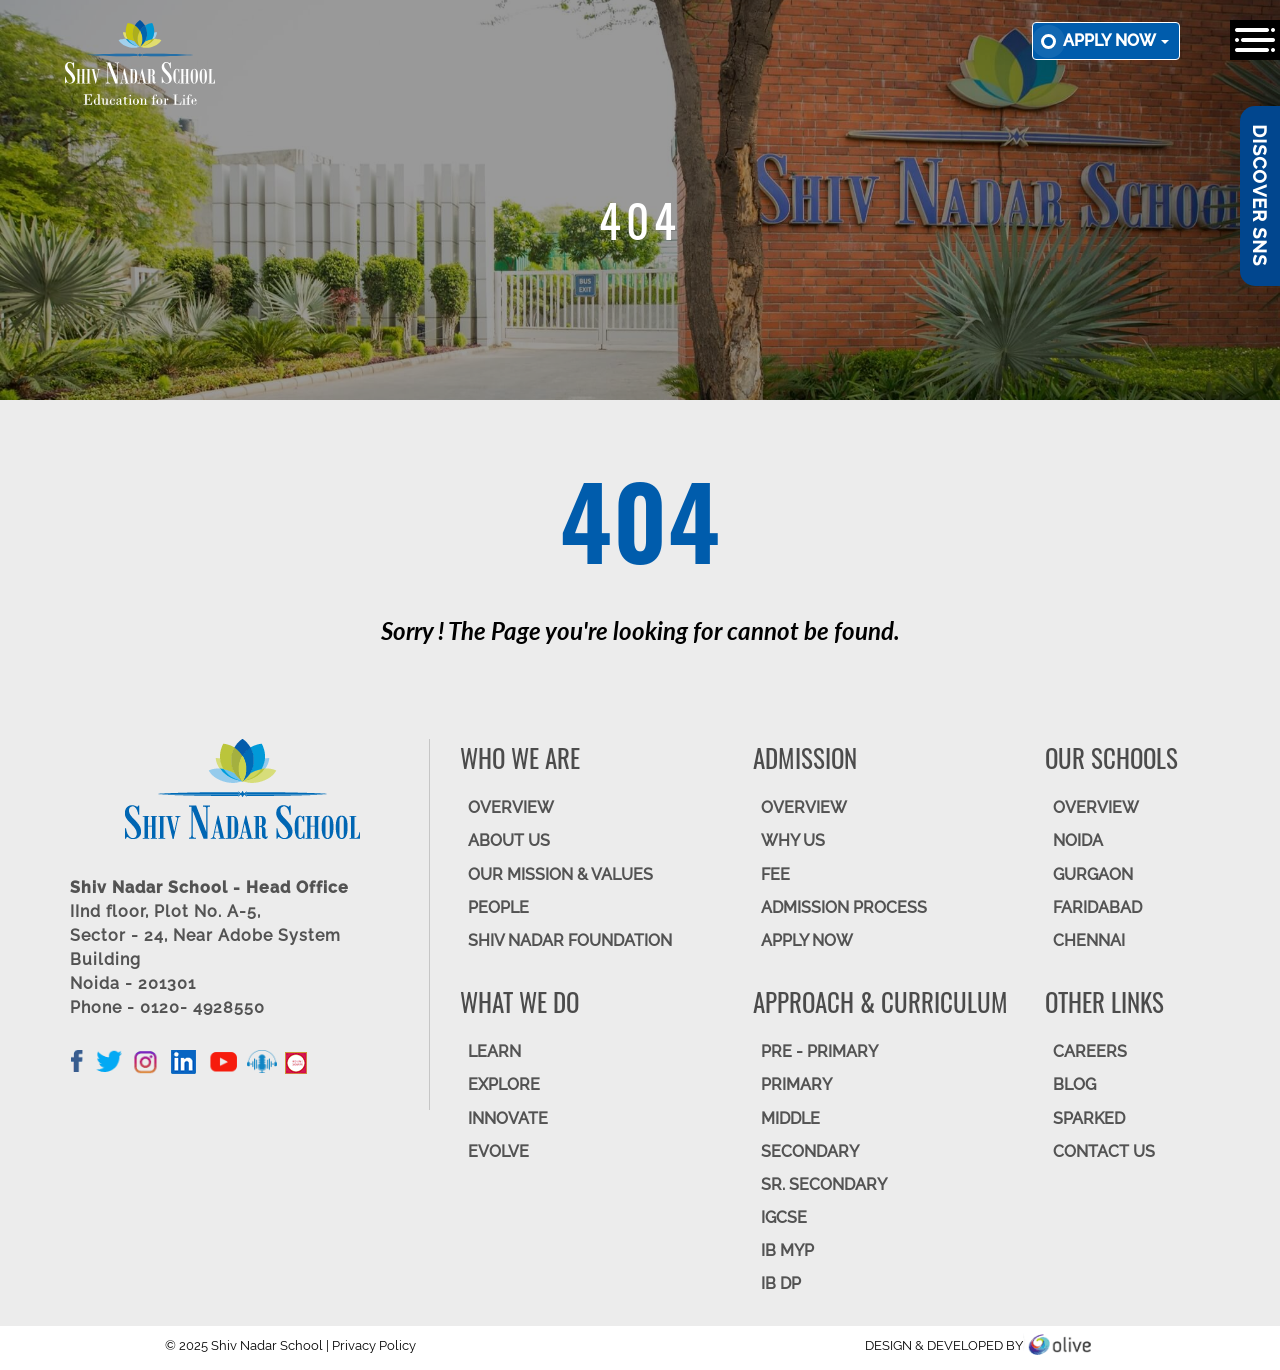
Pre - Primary (819, 1051)
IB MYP (787, 1250)
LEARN (494, 1051)
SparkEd (1089, 1118)
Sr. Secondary (824, 1184)
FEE (775, 874)
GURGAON (1093, 874)
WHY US (793, 840)
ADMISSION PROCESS (844, 907)
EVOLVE (498, 1151)
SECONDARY (810, 1151)
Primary (796, 1084)
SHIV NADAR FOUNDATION (570, 940)
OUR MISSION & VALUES (560, 874)
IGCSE (784, 1217)
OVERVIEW (511, 807)
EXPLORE (504, 1084)
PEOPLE (498, 907)
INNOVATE (508, 1118)
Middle (790, 1118)
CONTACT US (1104, 1151)
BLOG (1074, 1084)
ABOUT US (509, 840)
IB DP (781, 1283)
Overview (1096, 807)
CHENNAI (1089, 940)
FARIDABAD (1097, 907)
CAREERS (1090, 1051)
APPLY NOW (807, 940)
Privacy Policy (374, 1345)
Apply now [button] (1116, 40)
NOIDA (1078, 840)
